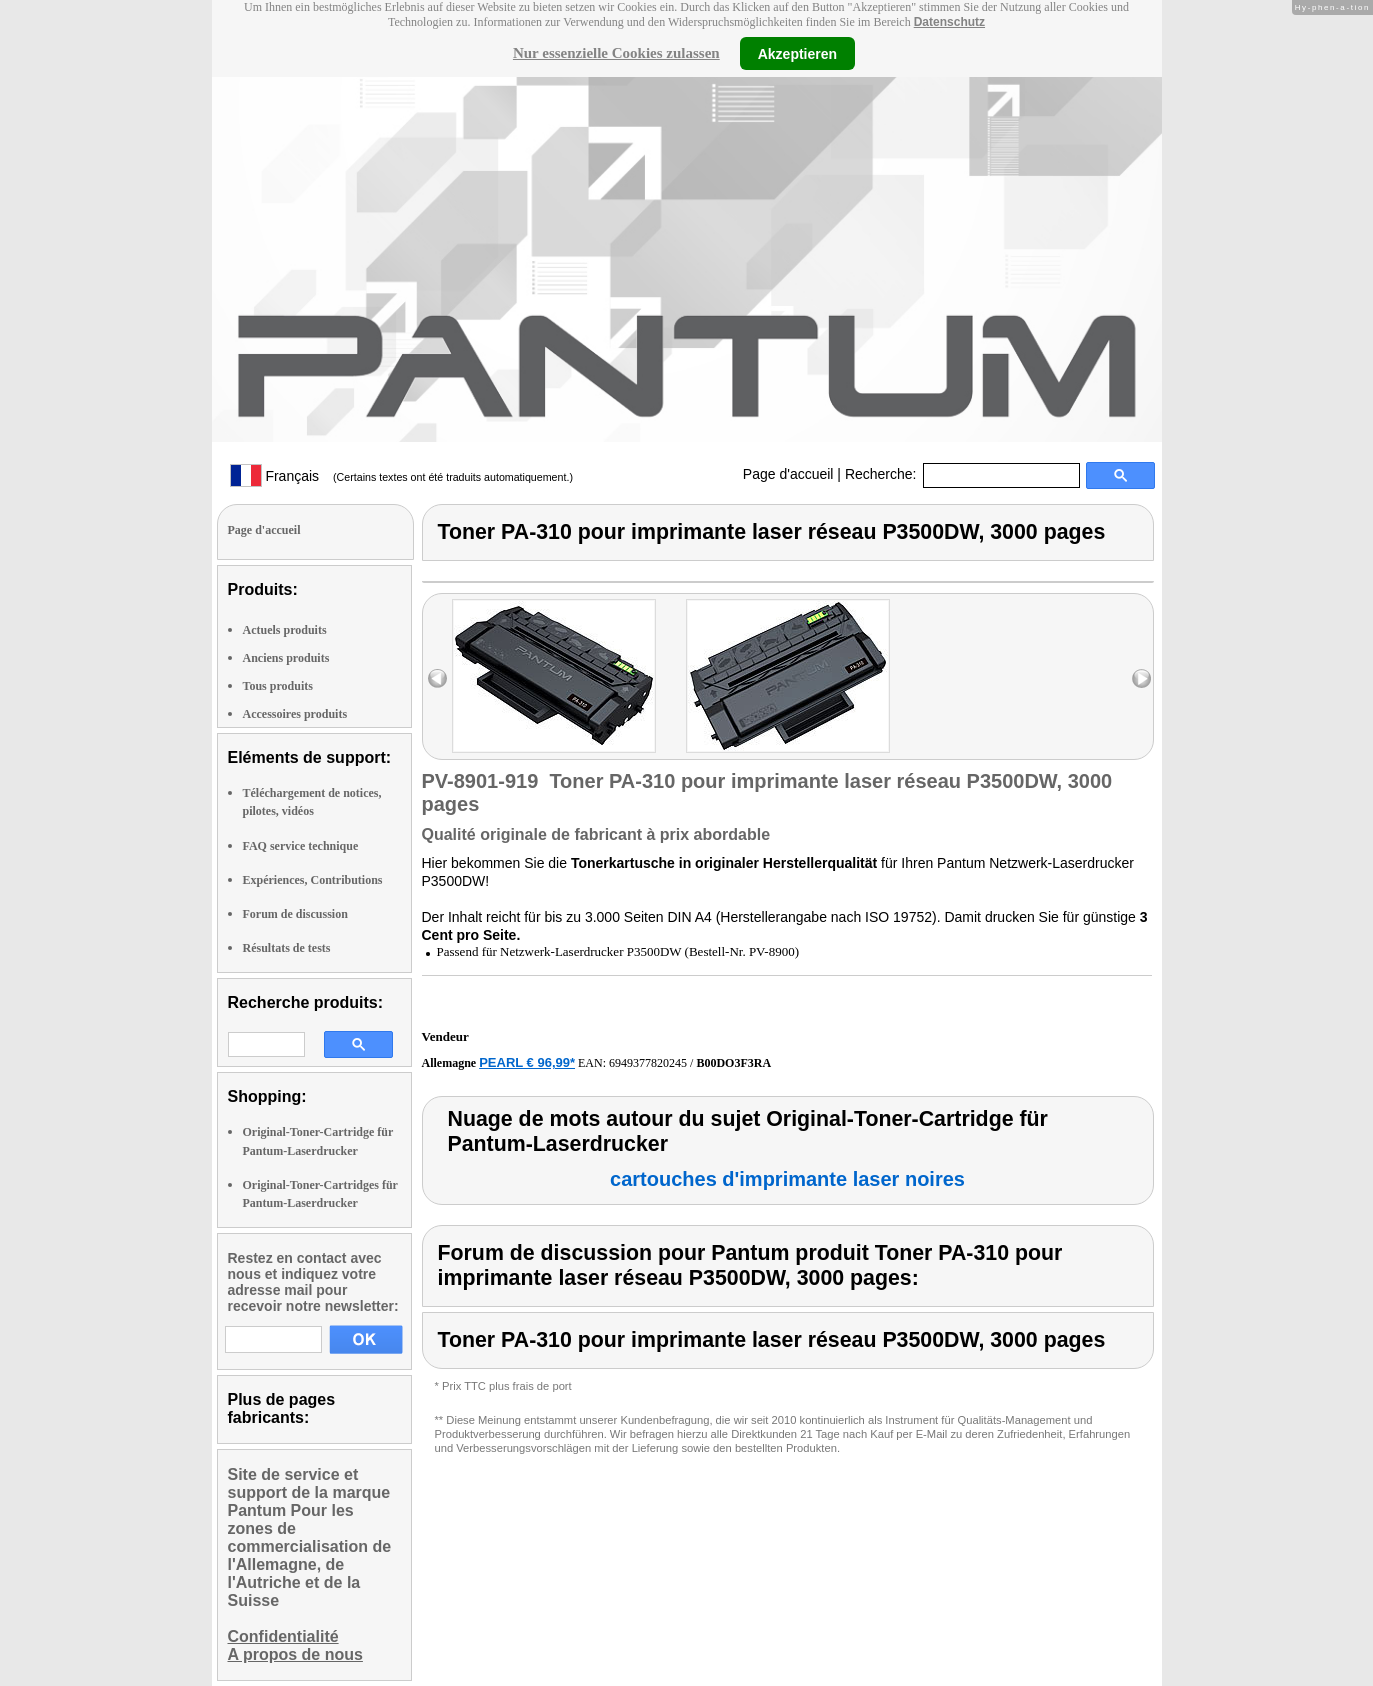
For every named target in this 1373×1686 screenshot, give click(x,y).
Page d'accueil (788, 474)
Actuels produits (285, 630)
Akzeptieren (797, 53)
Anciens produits (286, 658)
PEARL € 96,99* (527, 1062)
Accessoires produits (295, 714)
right (1141, 678)
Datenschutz (949, 22)
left (437, 678)
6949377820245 (648, 1063)
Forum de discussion (295, 914)
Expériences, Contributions (313, 880)
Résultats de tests (287, 948)
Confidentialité (283, 1636)
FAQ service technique (301, 846)
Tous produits (278, 686)
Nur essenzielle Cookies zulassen (616, 53)
